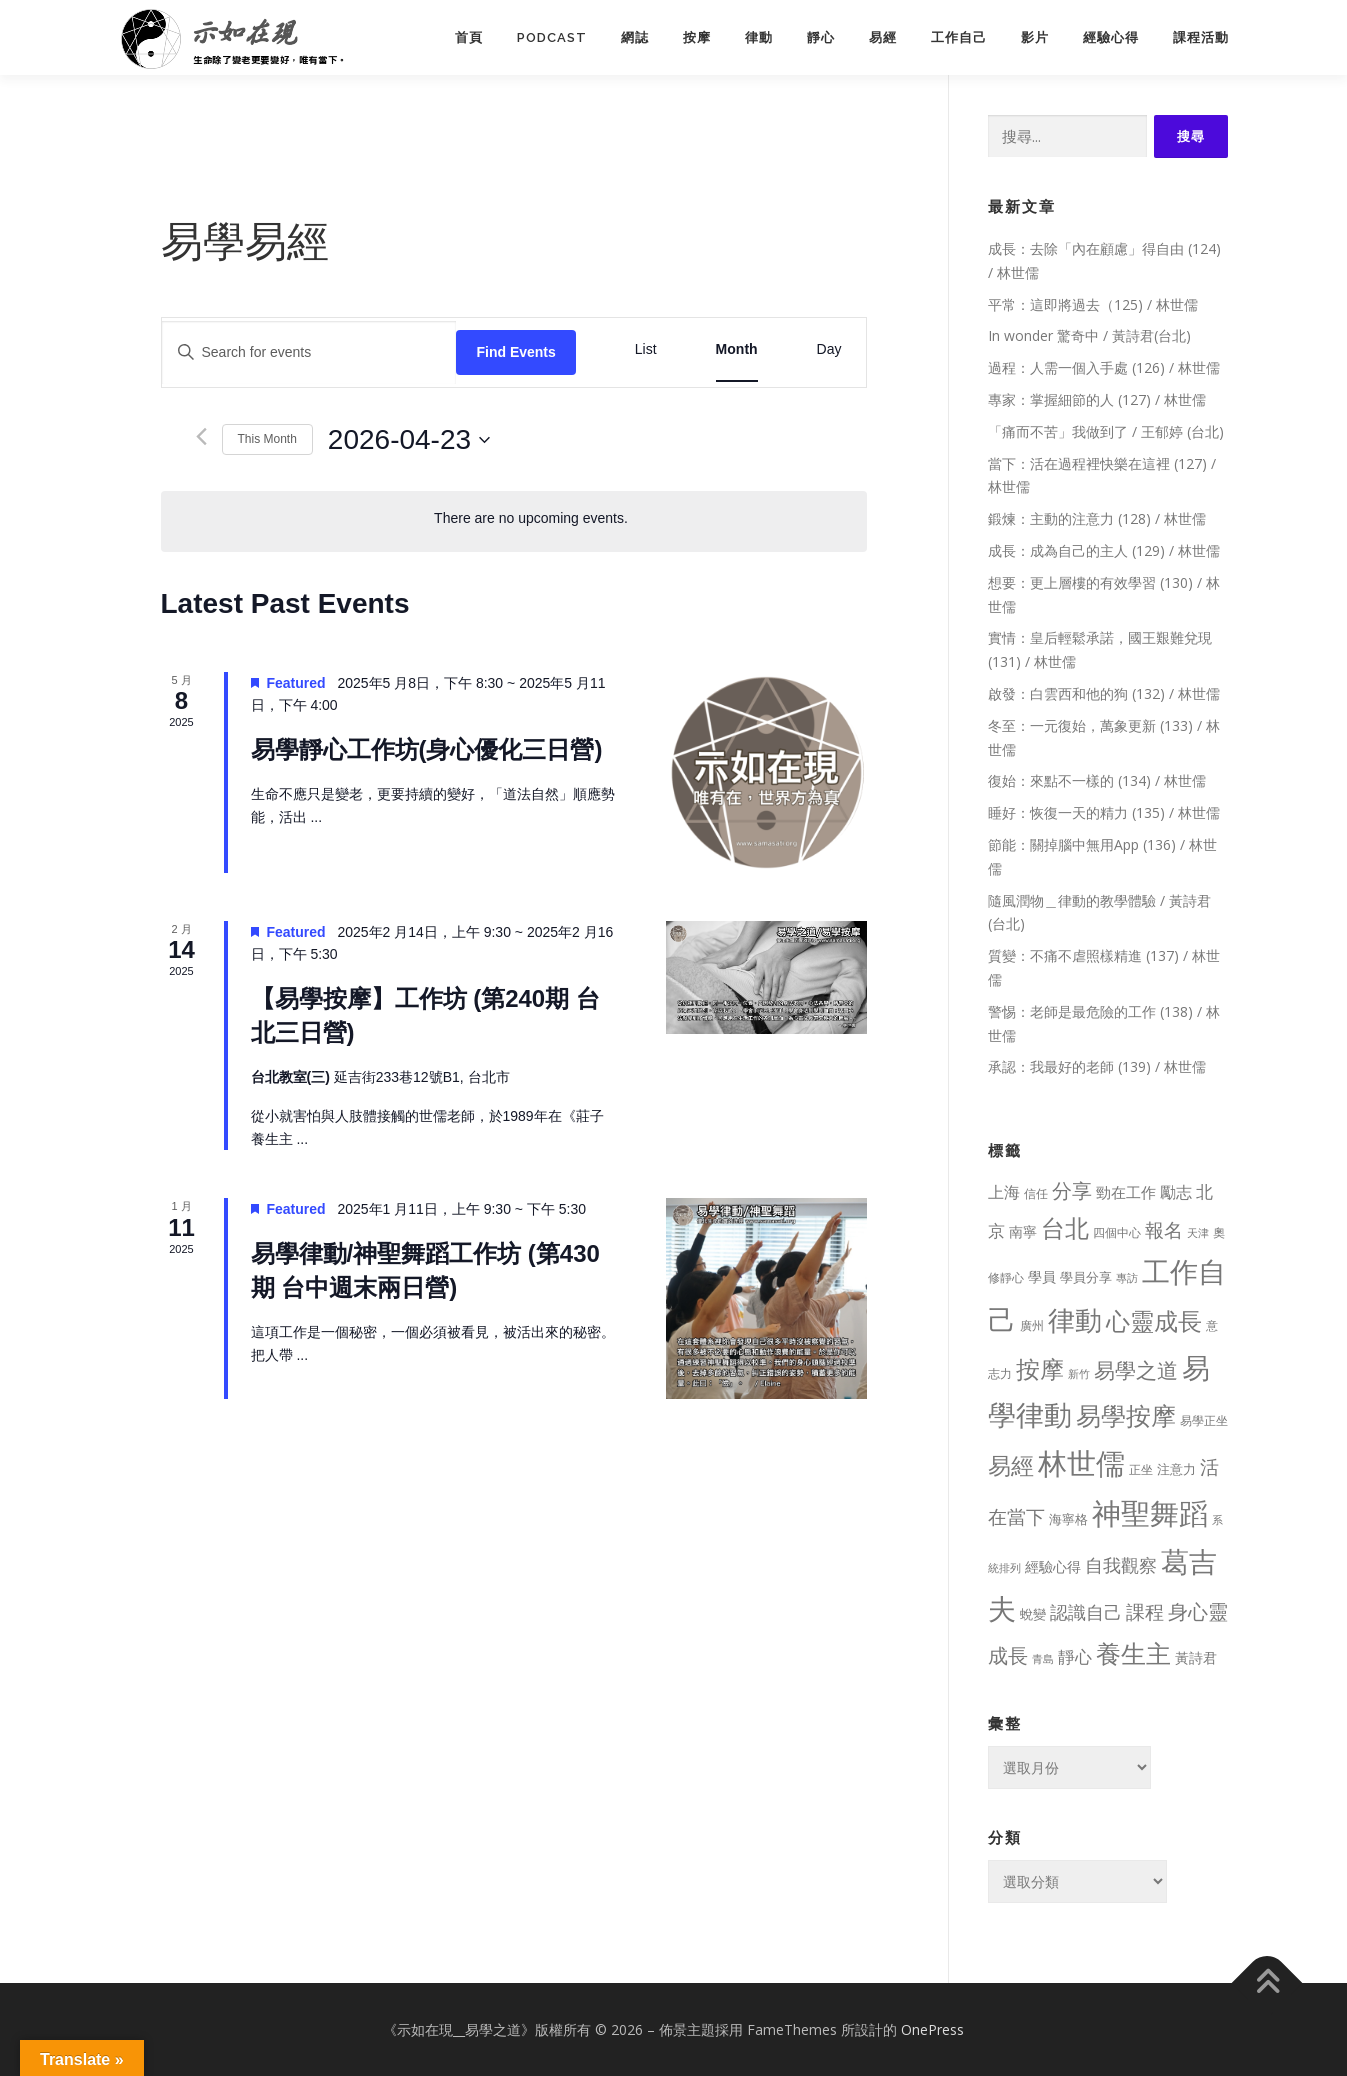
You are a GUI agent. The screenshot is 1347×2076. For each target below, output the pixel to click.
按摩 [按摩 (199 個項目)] (1040, 1368)
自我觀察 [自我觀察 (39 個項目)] (1121, 1565)
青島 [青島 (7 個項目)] (1043, 1658)
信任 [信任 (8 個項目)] (1036, 1193)
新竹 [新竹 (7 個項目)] (1079, 1373)
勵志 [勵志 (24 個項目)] (1176, 1192)
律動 (759, 37)
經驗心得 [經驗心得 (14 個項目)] (1053, 1566)
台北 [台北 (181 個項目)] (1065, 1227)
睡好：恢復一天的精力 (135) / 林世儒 (1104, 812)
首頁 (469, 37)
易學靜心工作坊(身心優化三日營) (427, 749)
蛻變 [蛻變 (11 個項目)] (1033, 1614)
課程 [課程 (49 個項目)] (1145, 1611)
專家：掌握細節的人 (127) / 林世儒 (1097, 399)
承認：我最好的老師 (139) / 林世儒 (1097, 1066)
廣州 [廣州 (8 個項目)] (1032, 1325)
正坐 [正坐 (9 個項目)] (1141, 1469)
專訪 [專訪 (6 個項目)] (1127, 1278)
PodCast (552, 37)
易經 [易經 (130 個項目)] (1011, 1465)
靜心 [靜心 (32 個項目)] (1075, 1656)
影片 (1035, 37)
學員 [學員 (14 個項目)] (1042, 1276)
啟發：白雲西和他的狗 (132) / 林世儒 (1104, 693)
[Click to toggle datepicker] (409, 440)
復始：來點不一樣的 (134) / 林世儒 (1097, 780)
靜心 (821, 37)
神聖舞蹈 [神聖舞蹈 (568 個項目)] (1150, 1512)
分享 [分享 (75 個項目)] (1072, 1190)
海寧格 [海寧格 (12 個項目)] (1068, 1519)
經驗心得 (1111, 37)
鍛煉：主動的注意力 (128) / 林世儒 (1097, 518)
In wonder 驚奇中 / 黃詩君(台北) (1089, 335)
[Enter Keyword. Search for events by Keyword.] (309, 352)
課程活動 (1201, 37)
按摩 (697, 37)
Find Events (515, 352)
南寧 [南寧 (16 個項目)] (1023, 1231)
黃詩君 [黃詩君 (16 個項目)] (1196, 1657)
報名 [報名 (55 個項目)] (1164, 1230)
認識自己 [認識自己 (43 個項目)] (1086, 1612)
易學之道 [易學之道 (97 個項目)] (1136, 1369)
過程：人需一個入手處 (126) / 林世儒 (1104, 367)
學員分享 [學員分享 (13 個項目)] (1086, 1277)
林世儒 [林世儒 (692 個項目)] (1081, 1463)
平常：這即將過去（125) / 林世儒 (1093, 304)
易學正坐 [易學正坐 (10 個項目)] (1204, 1420)
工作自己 (959, 37)
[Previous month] (201, 436)
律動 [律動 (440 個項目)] (1075, 1319)
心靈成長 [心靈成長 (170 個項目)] (1154, 1321)
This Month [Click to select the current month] (267, 439)
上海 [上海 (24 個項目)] (1004, 1192)
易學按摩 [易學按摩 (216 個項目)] (1126, 1415)
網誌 (635, 37)
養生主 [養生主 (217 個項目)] (1133, 1653)
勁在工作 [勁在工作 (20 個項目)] (1126, 1192)
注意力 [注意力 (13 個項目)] (1176, 1469)
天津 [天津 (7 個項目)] (1198, 1232)
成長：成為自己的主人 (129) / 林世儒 (1104, 550)
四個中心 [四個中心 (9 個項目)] (1117, 1232)
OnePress (932, 2029)
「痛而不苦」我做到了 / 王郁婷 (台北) (1106, 431)
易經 (883, 37)
